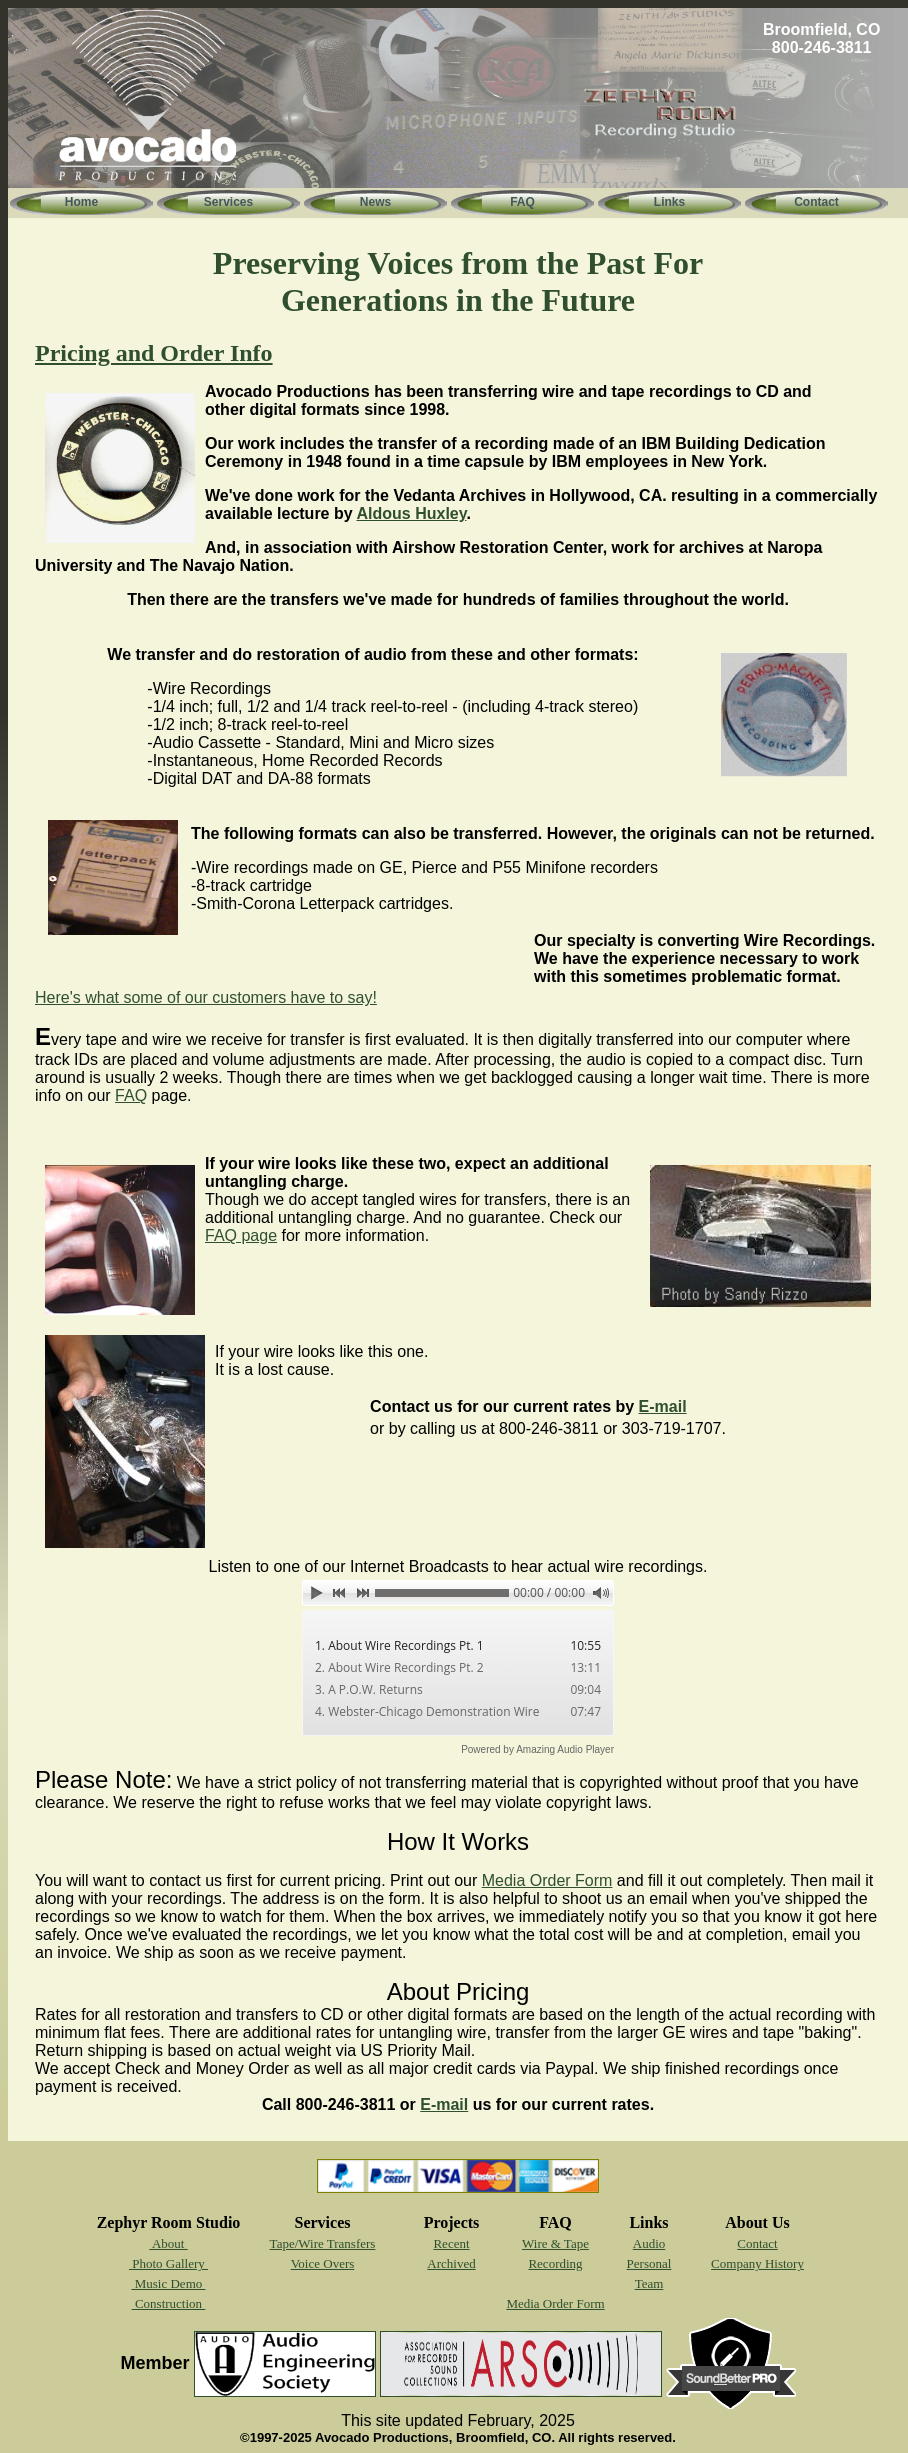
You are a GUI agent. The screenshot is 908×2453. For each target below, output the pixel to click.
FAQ (522, 202)
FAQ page (241, 1235)
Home (81, 202)
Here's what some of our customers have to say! (206, 997)
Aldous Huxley (411, 513)
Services (228, 202)
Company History (757, 2263)
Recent (451, 2243)
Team (649, 2283)
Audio (649, 2243)
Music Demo (168, 2283)
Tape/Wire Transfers (323, 2243)
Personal (649, 2263)
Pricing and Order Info (154, 353)
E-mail (663, 1406)
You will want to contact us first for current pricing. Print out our (258, 1880)
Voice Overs (323, 2263)
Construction (169, 2303)
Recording (555, 2263)
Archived (451, 2263)
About (168, 2243)
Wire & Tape (555, 2243)
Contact (816, 202)
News (375, 202)
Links (669, 202)
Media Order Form (547, 1880)
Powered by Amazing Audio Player (537, 1749)
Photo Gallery (168, 2263)
